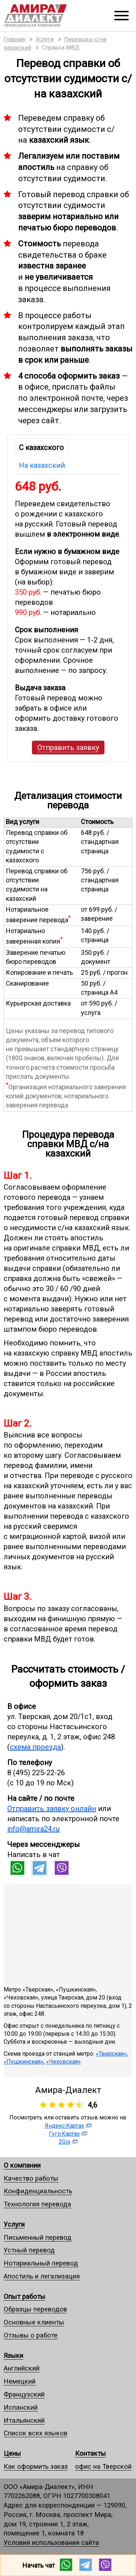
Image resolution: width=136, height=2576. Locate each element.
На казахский (42, 465)
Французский (24, 2394)
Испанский (21, 2407)
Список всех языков (35, 2433)
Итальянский (24, 2420)
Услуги (14, 2224)
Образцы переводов (35, 2309)
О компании (22, 2165)
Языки (13, 2355)
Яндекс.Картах (64, 2125)
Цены (12, 2453)
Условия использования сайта (51, 2542)
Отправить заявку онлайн (51, 1808)
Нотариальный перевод (41, 2263)
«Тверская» (111, 2053)
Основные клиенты (34, 2322)
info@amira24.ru (33, 1828)
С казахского (41, 447)
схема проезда (35, 1747)
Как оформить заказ (36, 2466)
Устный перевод (29, 2250)
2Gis (64, 2141)
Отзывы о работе (31, 2335)
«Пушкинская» (24, 2061)
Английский (22, 2368)
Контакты (90, 2453)
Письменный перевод (37, 2237)
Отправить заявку (68, 747)
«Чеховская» (63, 2061)
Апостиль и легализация (42, 2276)
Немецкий (20, 2381)
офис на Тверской (103, 2466)
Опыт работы (24, 2296)
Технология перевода (37, 2204)
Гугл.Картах (64, 2133)
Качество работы (31, 2178)
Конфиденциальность (38, 2191)
